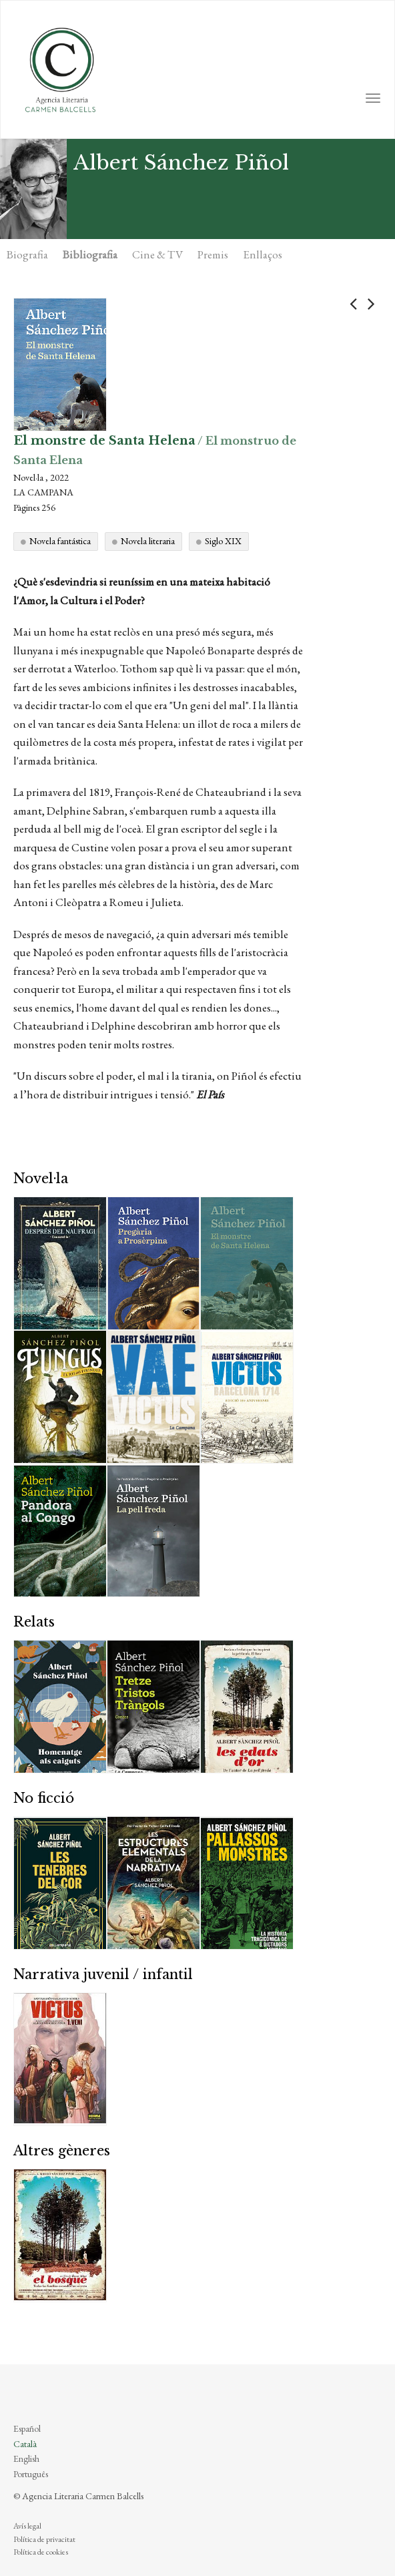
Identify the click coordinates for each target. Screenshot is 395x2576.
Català (25, 2444)
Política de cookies (40, 2552)
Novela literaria (148, 541)
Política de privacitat (44, 2539)
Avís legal (27, 2526)
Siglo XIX (223, 541)
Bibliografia (90, 254)
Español (27, 2428)
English (26, 2458)
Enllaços (262, 254)
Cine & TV (157, 254)
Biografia (27, 254)
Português (30, 2474)
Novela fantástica (60, 541)
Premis (213, 254)
